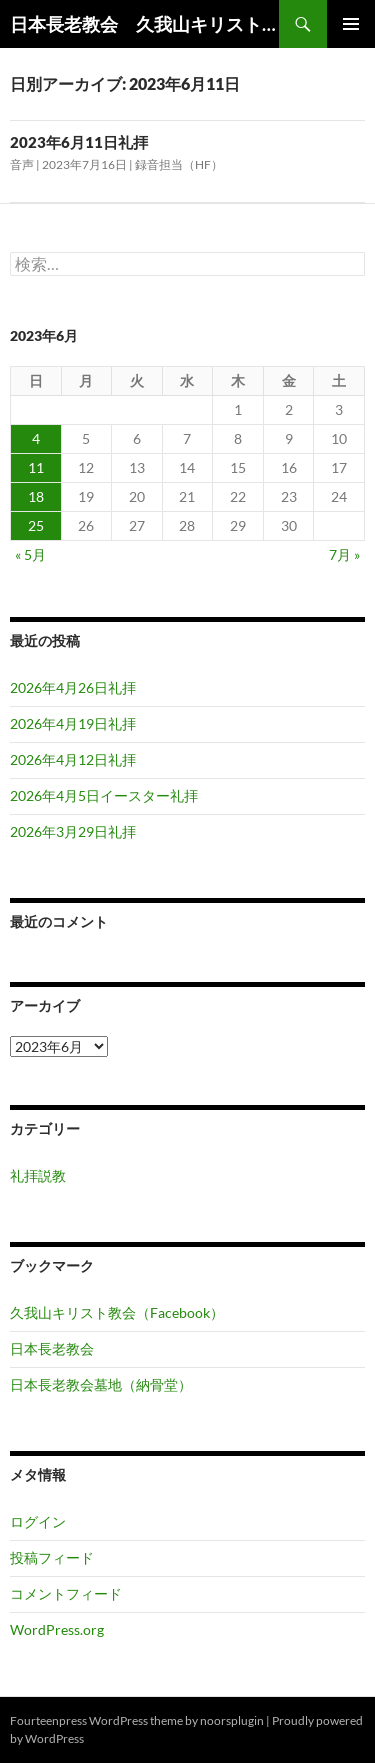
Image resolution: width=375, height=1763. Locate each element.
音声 (22, 164)
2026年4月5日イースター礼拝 (104, 795)
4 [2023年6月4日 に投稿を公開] (36, 438)
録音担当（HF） (179, 164)
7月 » (344, 554)
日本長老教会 (52, 1348)
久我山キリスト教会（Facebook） (117, 1312)
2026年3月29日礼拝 (73, 831)
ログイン (38, 1521)
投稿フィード (52, 1557)
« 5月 (30, 554)
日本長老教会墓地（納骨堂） (101, 1384)
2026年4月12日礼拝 (73, 759)
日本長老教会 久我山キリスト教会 (144, 24)
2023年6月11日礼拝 (79, 142)
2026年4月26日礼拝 (73, 687)
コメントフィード (66, 1593)
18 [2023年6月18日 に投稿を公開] (36, 496)
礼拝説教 (38, 1175)
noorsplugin (232, 1720)
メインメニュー (351, 24)
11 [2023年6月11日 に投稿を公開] (36, 467)
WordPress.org (57, 1629)
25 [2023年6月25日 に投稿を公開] (36, 525)
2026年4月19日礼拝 (73, 723)
